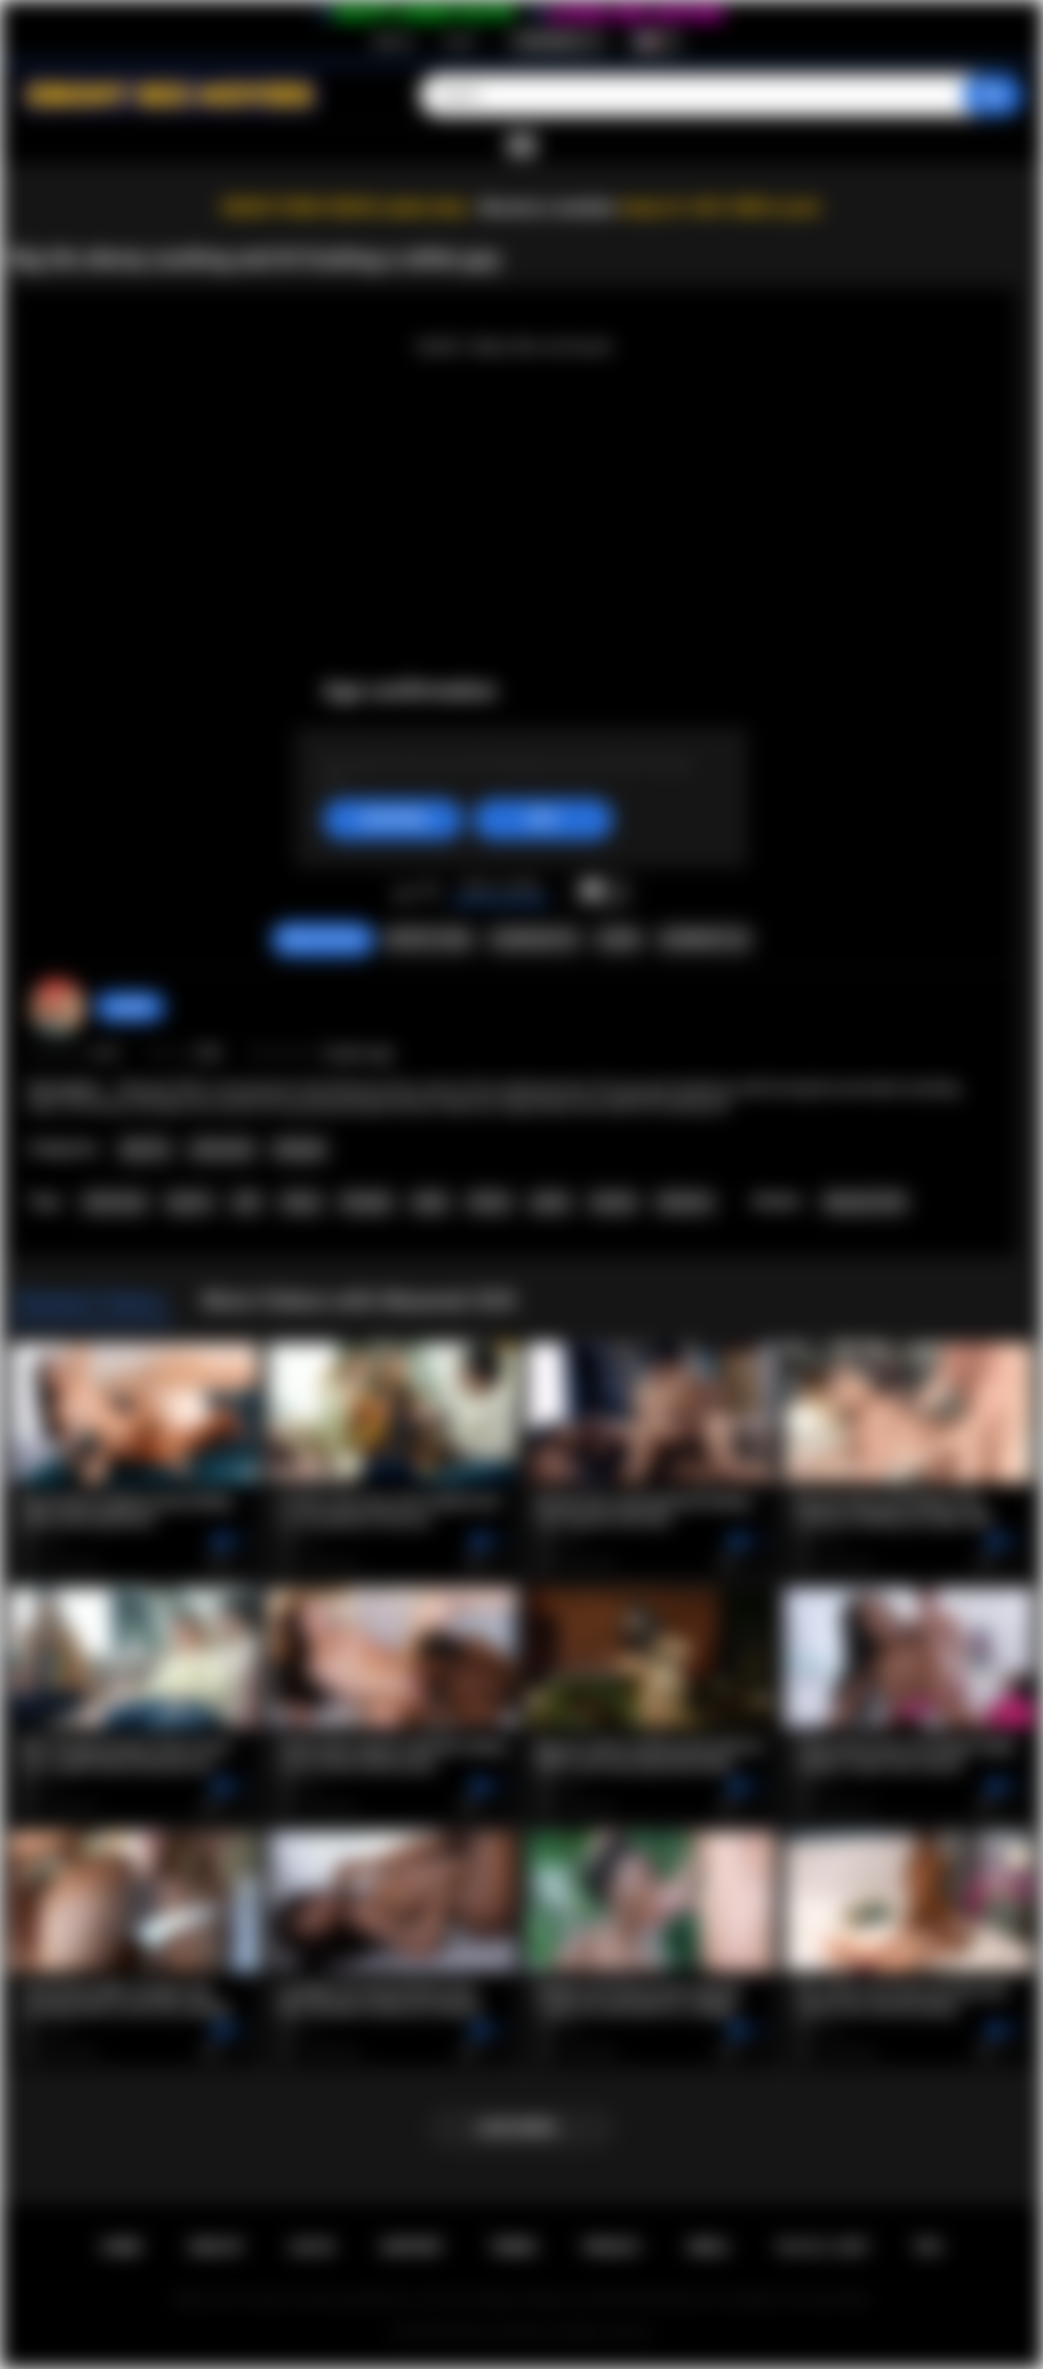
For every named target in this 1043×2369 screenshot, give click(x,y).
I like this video (403, 892)
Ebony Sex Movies (500, 2332)
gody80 (130, 1007)
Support (412, 2247)
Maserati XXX (865, 1202)
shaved (613, 1202)
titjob (429, 1202)
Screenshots (534, 939)
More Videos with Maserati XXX (359, 1300)
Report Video (428, 939)
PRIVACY (612, 2247)
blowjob (366, 1202)
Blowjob (299, 1149)
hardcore (685, 1202)
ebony (301, 1202)
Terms (513, 2247)
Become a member (548, 207)
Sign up (393, 41)
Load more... (521, 2128)
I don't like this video (429, 892)
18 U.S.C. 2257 (821, 2247)
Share (619, 939)
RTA (929, 2247)
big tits (189, 1202)
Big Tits (145, 1149)
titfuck (489, 1202)
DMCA (708, 2247)
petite (550, 1202)
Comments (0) (703, 939)
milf (246, 1202)
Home (121, 2247)
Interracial (221, 1149)
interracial (114, 1202)
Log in (459, 41)
